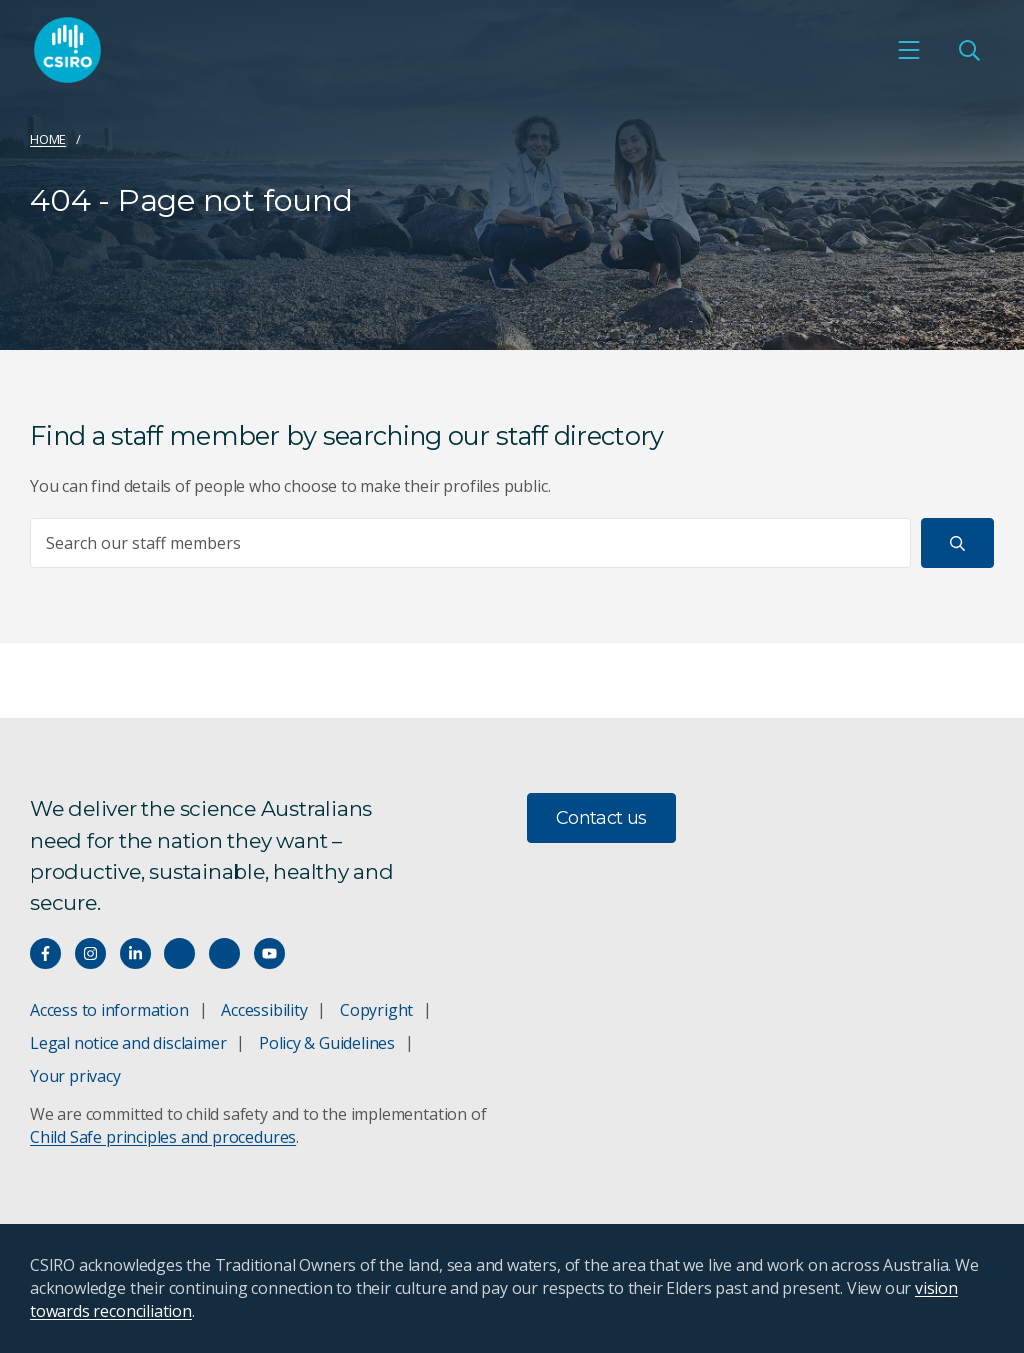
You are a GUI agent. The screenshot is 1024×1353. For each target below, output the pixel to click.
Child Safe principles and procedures (163, 1137)
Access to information (109, 1010)
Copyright (376, 1010)
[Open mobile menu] (909, 51)
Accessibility (264, 1010)
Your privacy (75, 1076)
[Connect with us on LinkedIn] (135, 953)
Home (48, 139)
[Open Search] (969, 51)
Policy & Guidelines (327, 1043)
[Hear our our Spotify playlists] (179, 953)
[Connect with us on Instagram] (90, 953)
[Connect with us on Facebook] (45, 953)
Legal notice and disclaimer (128, 1043)
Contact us (601, 818)
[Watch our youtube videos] (269, 953)
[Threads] (224, 953)
